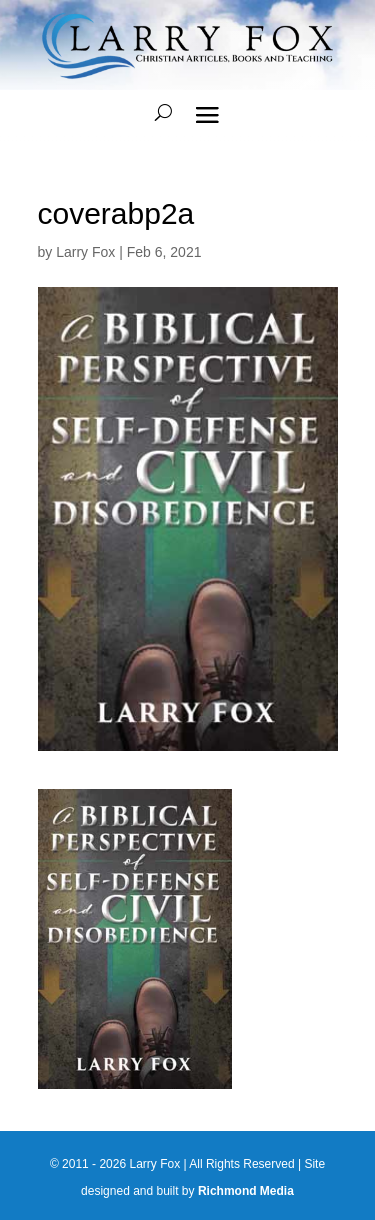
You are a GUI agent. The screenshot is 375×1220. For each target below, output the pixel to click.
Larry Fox (85, 252)
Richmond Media (246, 1191)
